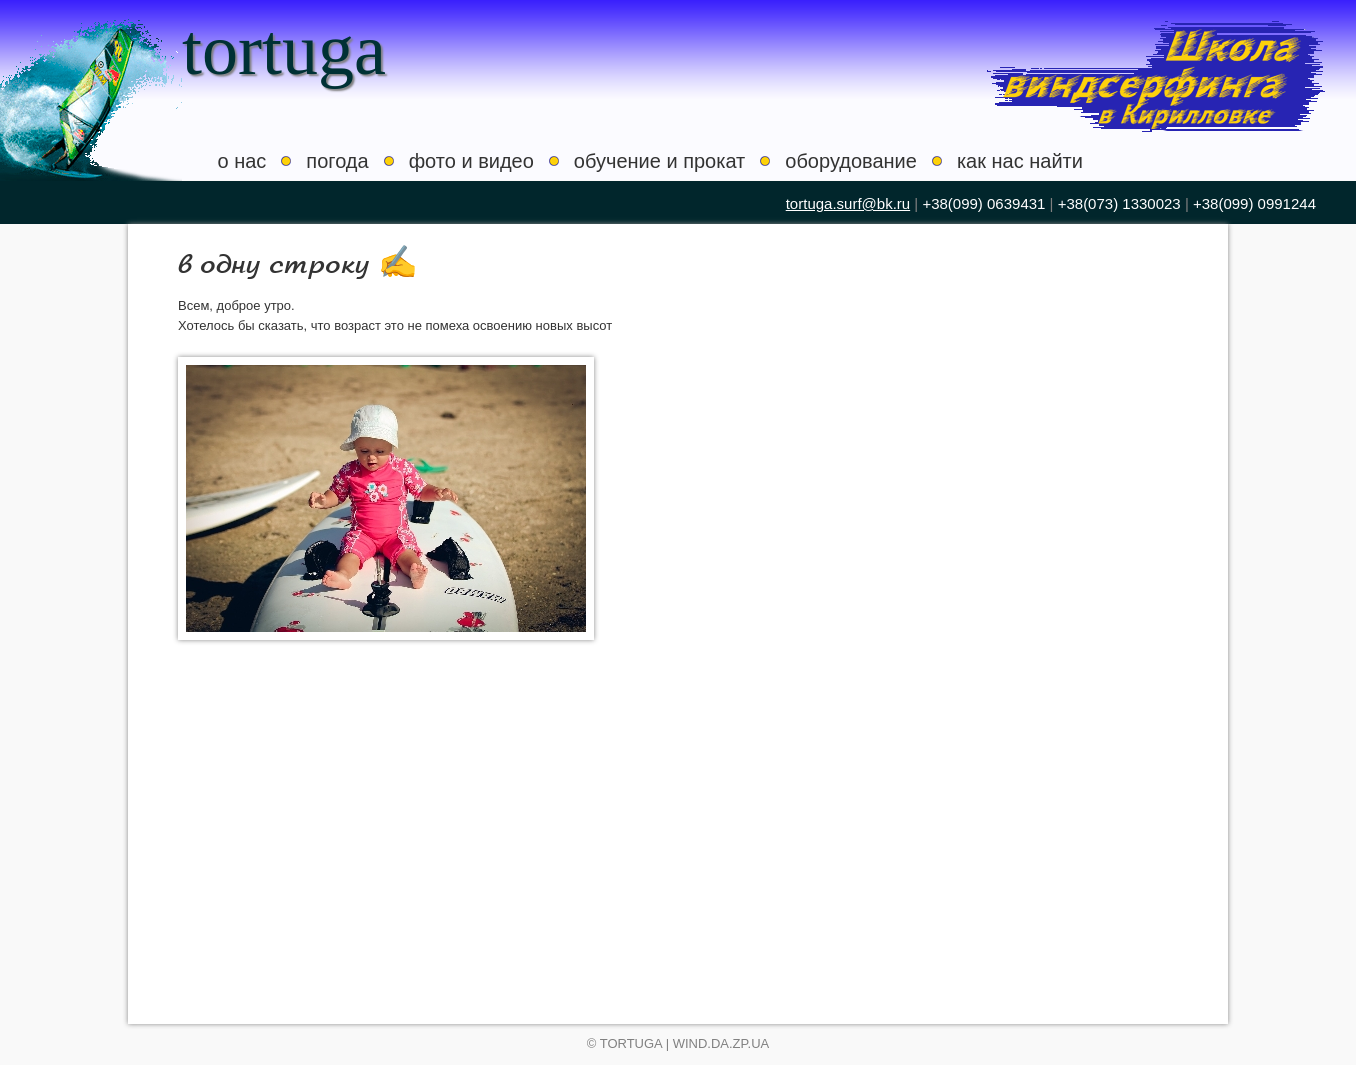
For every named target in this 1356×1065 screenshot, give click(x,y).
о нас (242, 161)
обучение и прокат (659, 161)
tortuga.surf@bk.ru (848, 203)
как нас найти (1020, 161)
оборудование (851, 161)
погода (337, 161)
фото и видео (471, 161)
